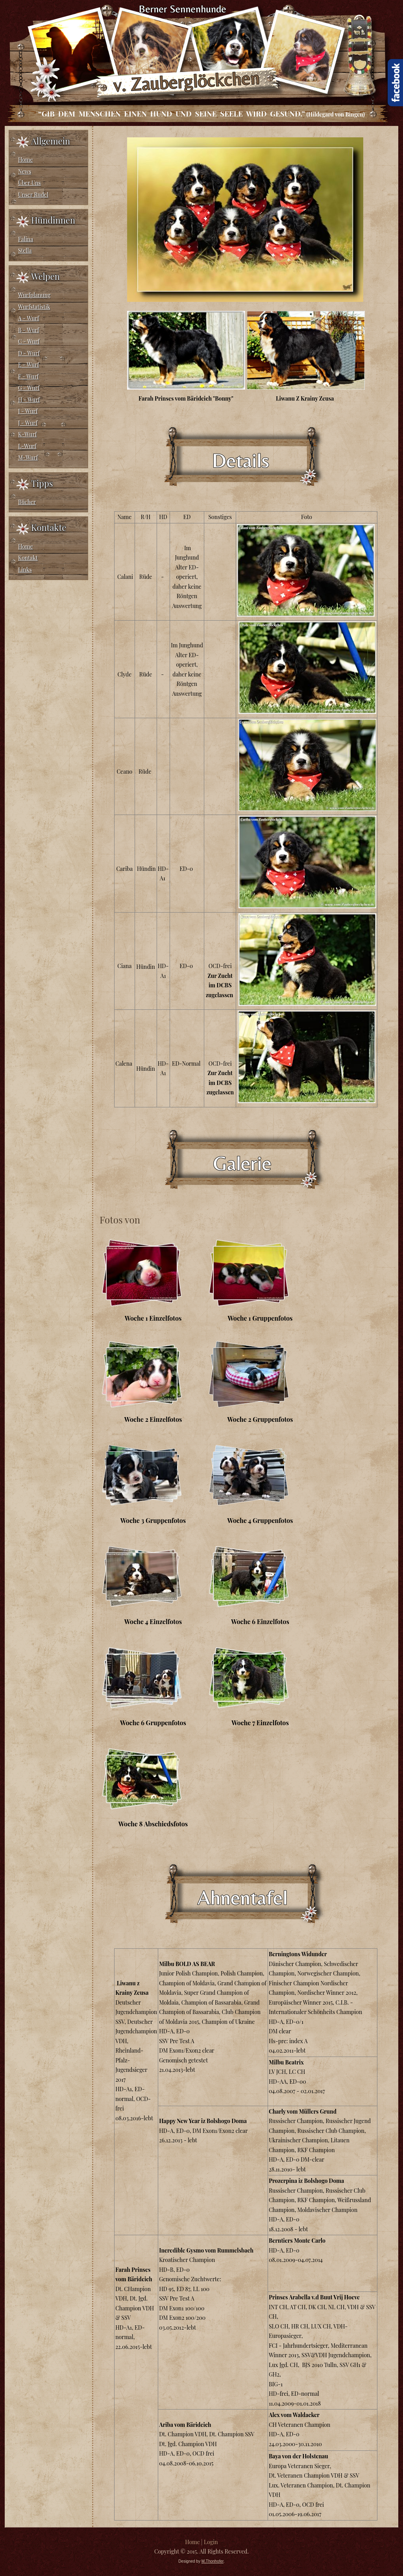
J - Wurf (27, 423)
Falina (25, 239)
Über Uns (29, 183)
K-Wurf (27, 434)
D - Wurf (29, 353)
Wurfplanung (34, 295)
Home (25, 159)
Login (211, 2542)
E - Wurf (28, 364)
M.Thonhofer (213, 2561)
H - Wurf (29, 399)
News (24, 171)
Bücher (27, 502)
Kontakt (28, 558)
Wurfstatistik (34, 306)
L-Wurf (27, 446)
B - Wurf (28, 330)
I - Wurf (27, 411)
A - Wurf (28, 318)
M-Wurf (28, 457)
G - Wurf (28, 388)
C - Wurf (28, 341)
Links (25, 569)
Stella (25, 250)
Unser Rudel (33, 194)
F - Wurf (28, 376)
